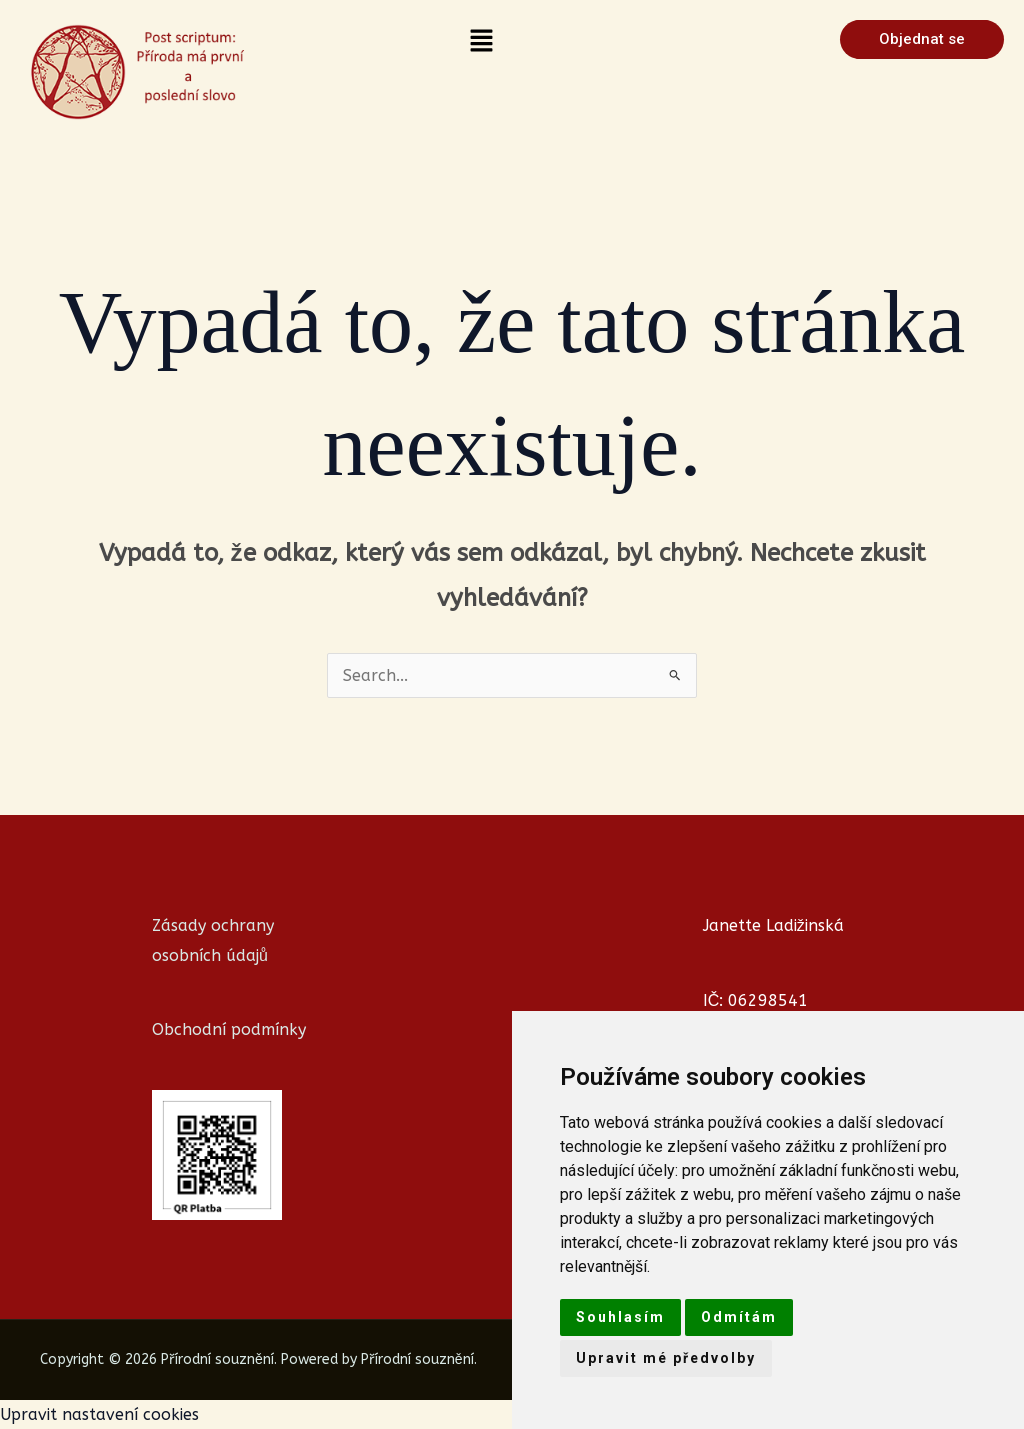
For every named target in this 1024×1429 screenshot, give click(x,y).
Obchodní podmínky (229, 1029)
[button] (482, 42)
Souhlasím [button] (620, 1317)
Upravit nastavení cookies (99, 1414)
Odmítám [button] (739, 1317)
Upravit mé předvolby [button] (666, 1358)
